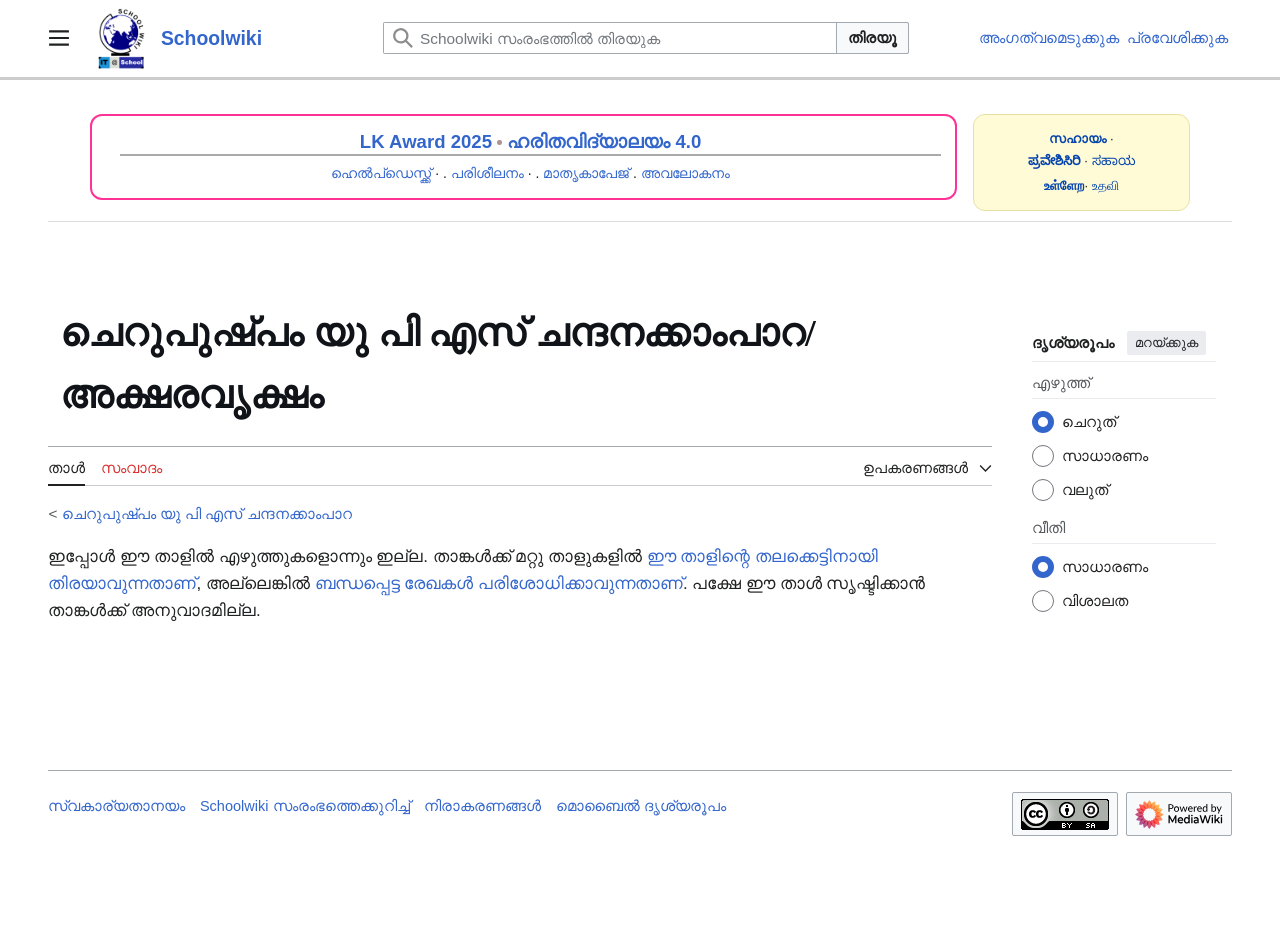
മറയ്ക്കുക (1166, 342)
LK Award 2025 (426, 141)
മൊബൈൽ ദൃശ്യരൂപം (641, 806)
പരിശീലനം (487, 173)
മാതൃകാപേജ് (586, 173)
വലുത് (1085, 489)
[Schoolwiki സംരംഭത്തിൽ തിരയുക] (610, 38)
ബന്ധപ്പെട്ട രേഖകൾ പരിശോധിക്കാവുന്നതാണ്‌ (499, 583)
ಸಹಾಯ (1114, 160)
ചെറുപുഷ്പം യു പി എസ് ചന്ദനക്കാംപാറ (207, 513)
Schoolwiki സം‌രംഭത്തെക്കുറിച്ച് (305, 806)
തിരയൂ (872, 37)
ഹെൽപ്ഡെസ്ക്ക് (381, 173)
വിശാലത (1095, 600)
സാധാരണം (1105, 455)
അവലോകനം (685, 173)
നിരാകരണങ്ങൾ (482, 806)
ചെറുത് (1089, 421)
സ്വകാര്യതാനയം (116, 806)
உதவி (1105, 185)
